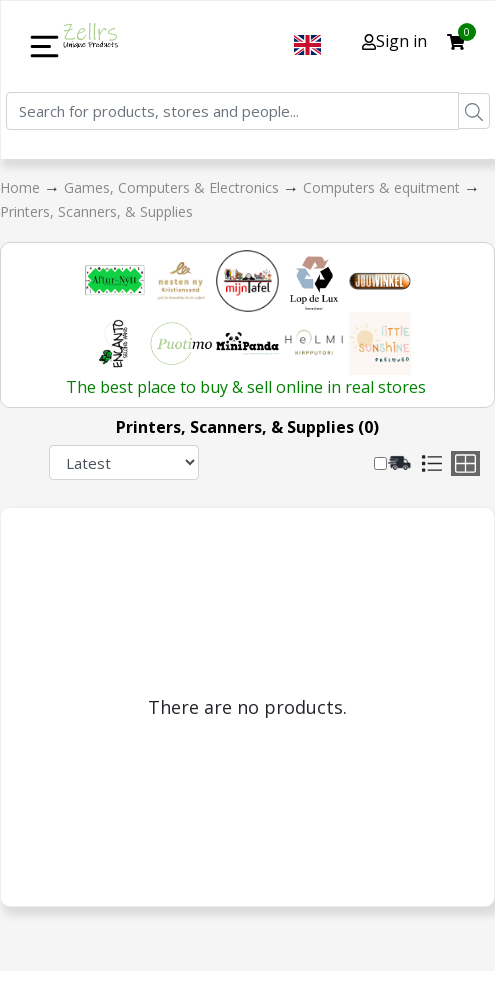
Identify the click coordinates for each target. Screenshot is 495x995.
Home (22, 187)
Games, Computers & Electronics (173, 187)
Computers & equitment (383, 187)
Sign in (394, 41)
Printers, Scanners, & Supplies (96, 211)
